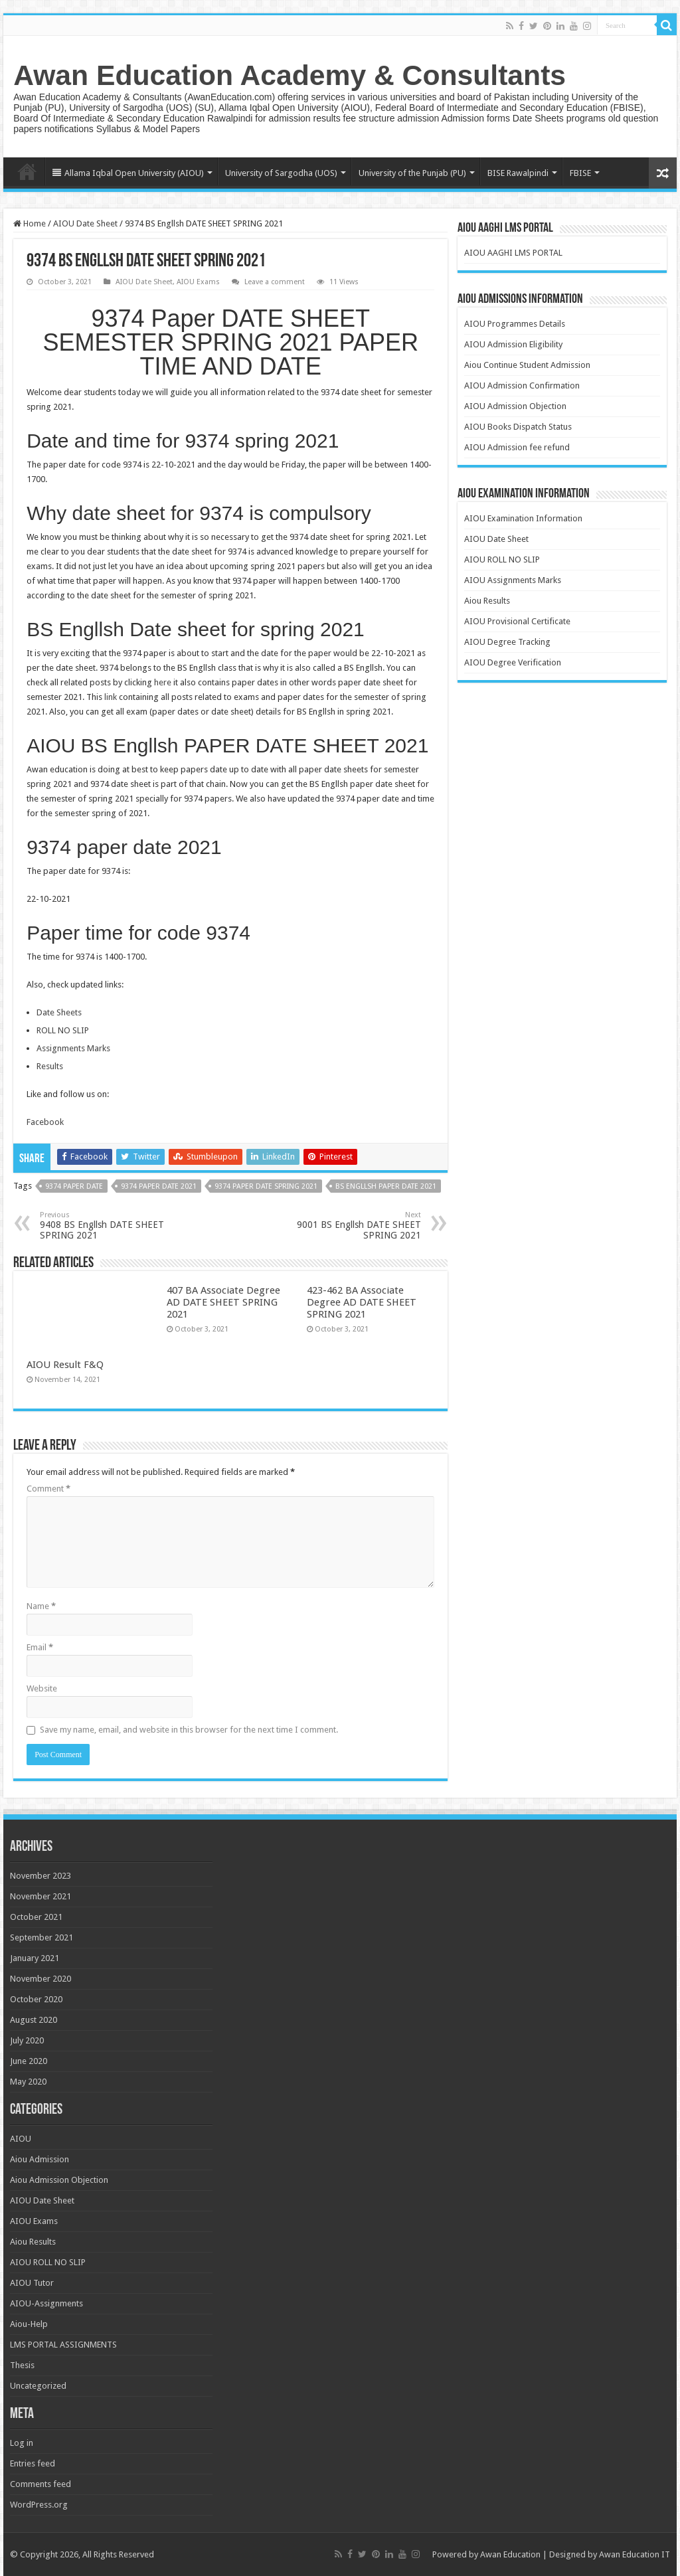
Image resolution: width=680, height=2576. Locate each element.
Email (40, 1647)
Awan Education (510, 2554)
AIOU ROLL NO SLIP (502, 559)
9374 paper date (74, 1186)
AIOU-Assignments (46, 2303)
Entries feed (32, 2463)
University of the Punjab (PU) (412, 173)
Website (42, 1688)
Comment (48, 1489)
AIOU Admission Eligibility (513, 344)
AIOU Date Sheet (85, 223)
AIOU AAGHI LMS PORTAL (513, 253)
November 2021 (40, 1896)
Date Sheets (59, 1012)
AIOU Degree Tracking (507, 642)
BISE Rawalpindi (518, 173)
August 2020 (33, 2020)
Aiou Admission (39, 2159)
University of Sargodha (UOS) (281, 173)
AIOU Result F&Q (65, 1365)
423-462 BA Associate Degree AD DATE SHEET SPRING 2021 (361, 1302)
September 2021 (41, 1937)
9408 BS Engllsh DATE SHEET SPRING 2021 (108, 1226)
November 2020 (40, 1979)
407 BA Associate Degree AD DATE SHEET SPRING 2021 (223, 1302)
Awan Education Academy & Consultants (289, 75)
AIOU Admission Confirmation (522, 385)
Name (41, 1606)
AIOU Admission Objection (515, 406)
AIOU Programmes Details (514, 324)
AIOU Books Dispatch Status (518, 427)
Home (27, 171)
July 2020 (27, 2040)
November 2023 (40, 1876)
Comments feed (40, 2484)
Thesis (22, 2365)
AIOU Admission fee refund (517, 447)
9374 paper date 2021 (159, 1186)
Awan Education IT (634, 2554)
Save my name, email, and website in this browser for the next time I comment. (189, 1730)
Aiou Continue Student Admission (527, 365)
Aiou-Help (29, 2324)
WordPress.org (39, 2505)
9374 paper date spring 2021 (265, 1186)
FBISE (580, 173)
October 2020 (36, 1999)
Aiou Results (487, 601)
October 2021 (36, 1917)
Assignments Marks (73, 1048)
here (162, 682)
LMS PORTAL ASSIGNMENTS (63, 2345)
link (111, 697)
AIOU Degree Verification (512, 662)
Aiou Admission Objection (59, 2180)
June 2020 (28, 2061)
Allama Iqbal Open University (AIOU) (128, 173)
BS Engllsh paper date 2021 (385, 1186)
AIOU (20, 2139)
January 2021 (34, 1958)
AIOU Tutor (32, 2283)
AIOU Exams (198, 282)
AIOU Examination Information (523, 518)
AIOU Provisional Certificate (517, 621)
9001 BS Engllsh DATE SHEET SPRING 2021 (353, 1226)
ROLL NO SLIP (63, 1030)
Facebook (45, 1122)
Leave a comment (274, 282)
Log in (21, 2443)
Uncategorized (38, 2386)
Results (50, 1066)
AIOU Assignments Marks (512, 580)
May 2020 (28, 2082)
